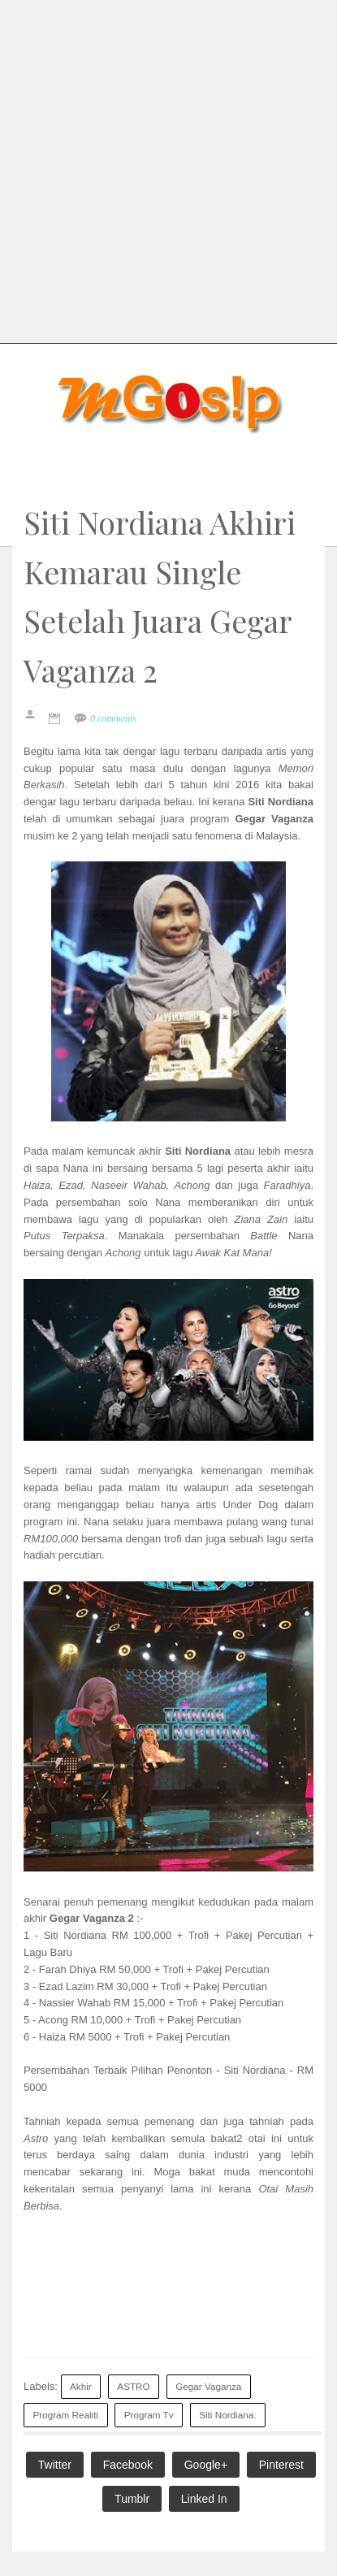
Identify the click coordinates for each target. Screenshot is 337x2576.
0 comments (113, 718)
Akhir (81, 2386)
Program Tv (149, 2414)
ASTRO (133, 2386)
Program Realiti (66, 2414)
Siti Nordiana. (227, 2414)
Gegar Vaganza (208, 2386)
